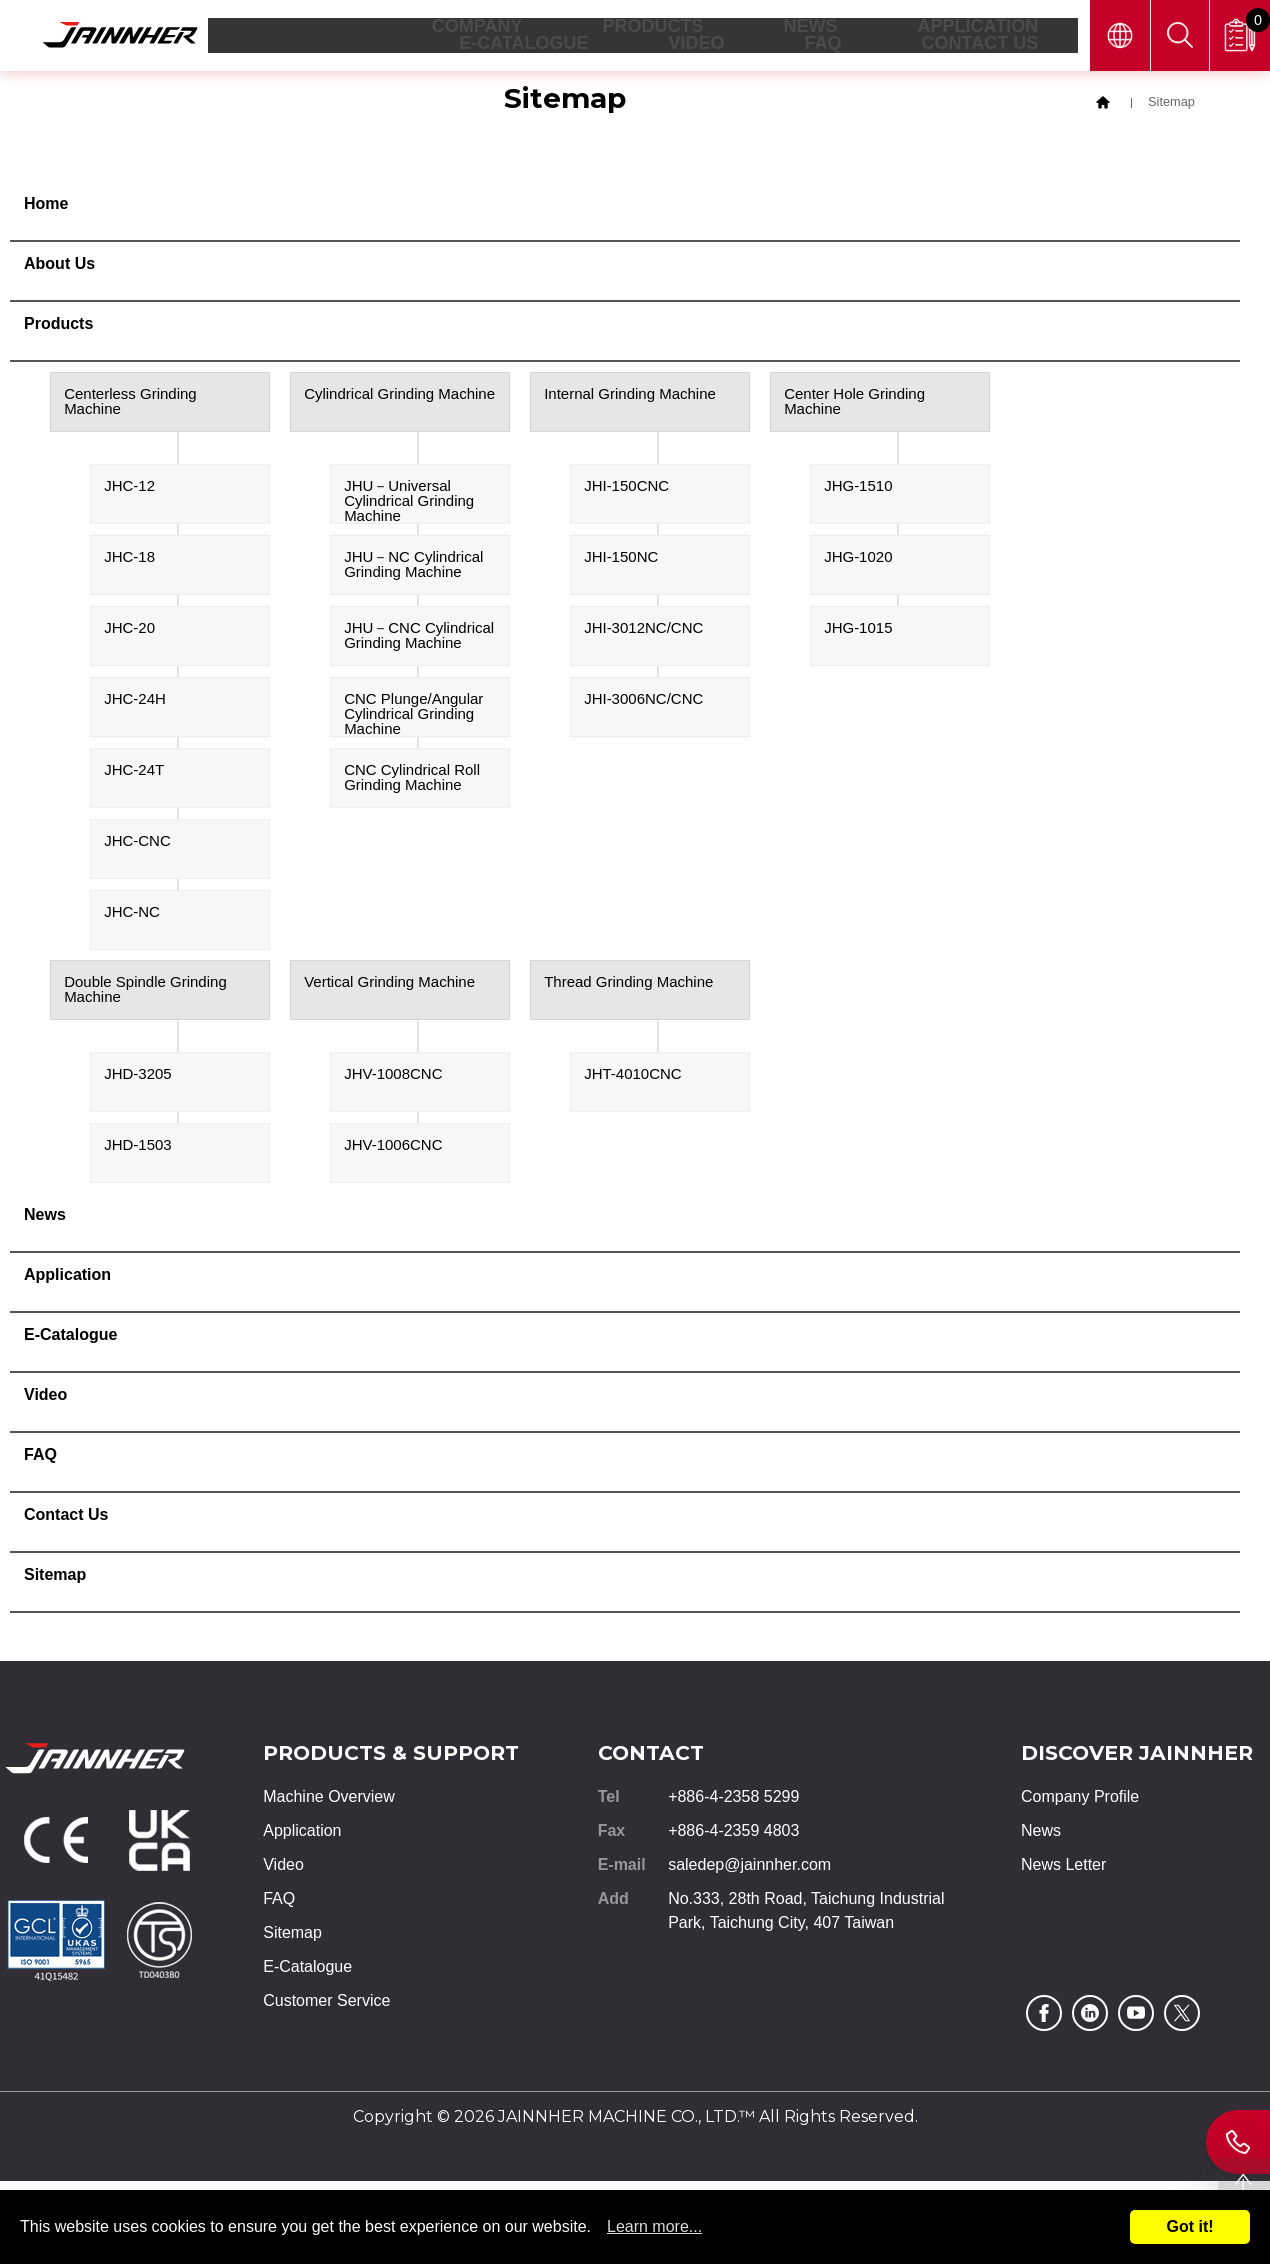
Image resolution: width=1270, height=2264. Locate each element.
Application (67, 1277)
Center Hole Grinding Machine (854, 404)
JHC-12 (129, 488)
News (45, 1217)
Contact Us (66, 1517)
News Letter (1063, 1867)
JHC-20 (129, 630)
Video (45, 1397)
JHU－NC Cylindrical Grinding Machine (413, 567)
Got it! (1189, 2226)
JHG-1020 (858, 559)
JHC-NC (132, 914)
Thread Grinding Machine (628, 984)
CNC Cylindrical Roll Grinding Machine (412, 780)
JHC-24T (134, 772)
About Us (59, 266)
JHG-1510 (858, 488)
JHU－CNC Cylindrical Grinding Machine (419, 638)
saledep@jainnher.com (749, 1867)
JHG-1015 (858, 630)
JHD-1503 (138, 1147)
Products (58, 326)
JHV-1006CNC (393, 1147)
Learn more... (654, 2226)
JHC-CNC (137, 843)
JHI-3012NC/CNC (643, 630)
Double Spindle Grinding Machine (145, 992)
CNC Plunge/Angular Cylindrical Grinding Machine (413, 716)
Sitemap (55, 1577)
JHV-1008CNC (393, 1076)
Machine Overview (329, 1799)
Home (46, 206)
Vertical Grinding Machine (389, 984)
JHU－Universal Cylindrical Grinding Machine (409, 503)
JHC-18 (129, 559)
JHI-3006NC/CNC (643, 701)
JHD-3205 (138, 1076)
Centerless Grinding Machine (130, 404)
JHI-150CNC (626, 488)
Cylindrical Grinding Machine (399, 396)
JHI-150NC (621, 559)
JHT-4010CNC (633, 1076)
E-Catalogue (70, 1337)
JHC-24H (135, 701)
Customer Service (326, 2003)
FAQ (40, 1457)
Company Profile (1080, 1799)
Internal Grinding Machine (630, 396)
